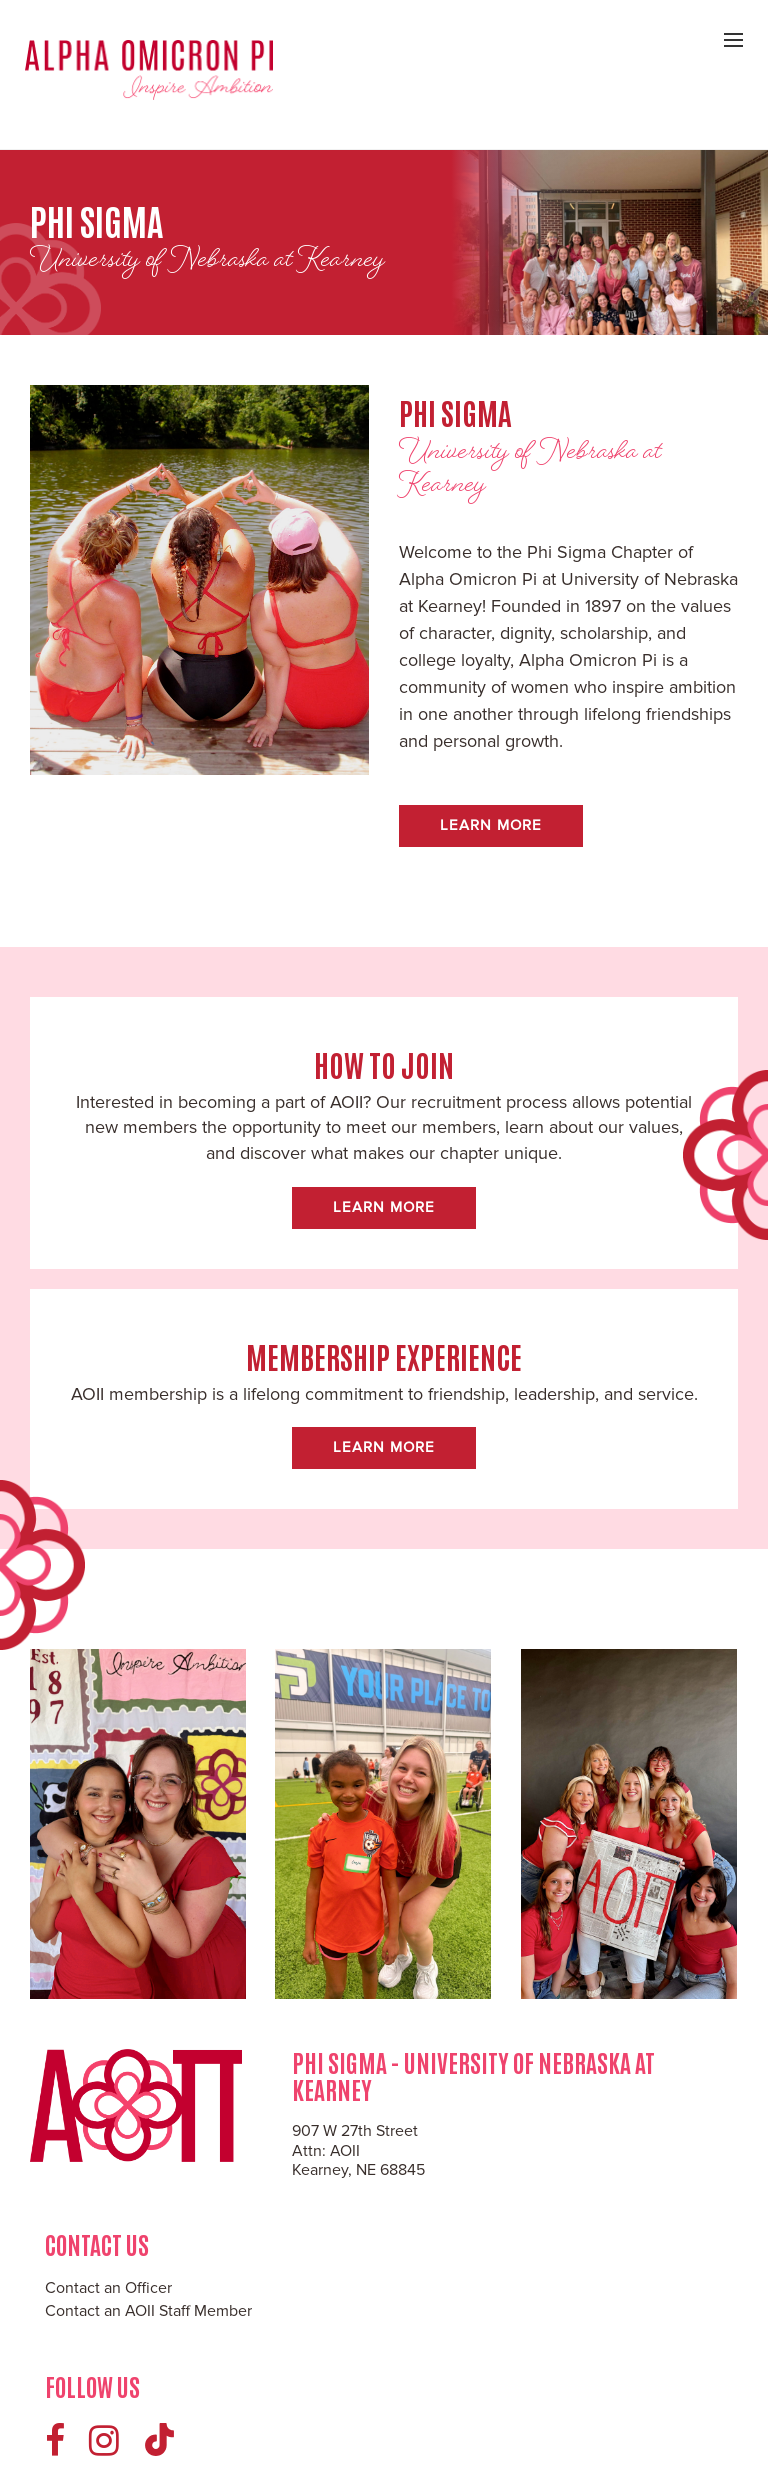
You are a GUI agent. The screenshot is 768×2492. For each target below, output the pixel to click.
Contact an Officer (108, 2288)
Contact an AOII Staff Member (148, 2311)
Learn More (491, 825)
